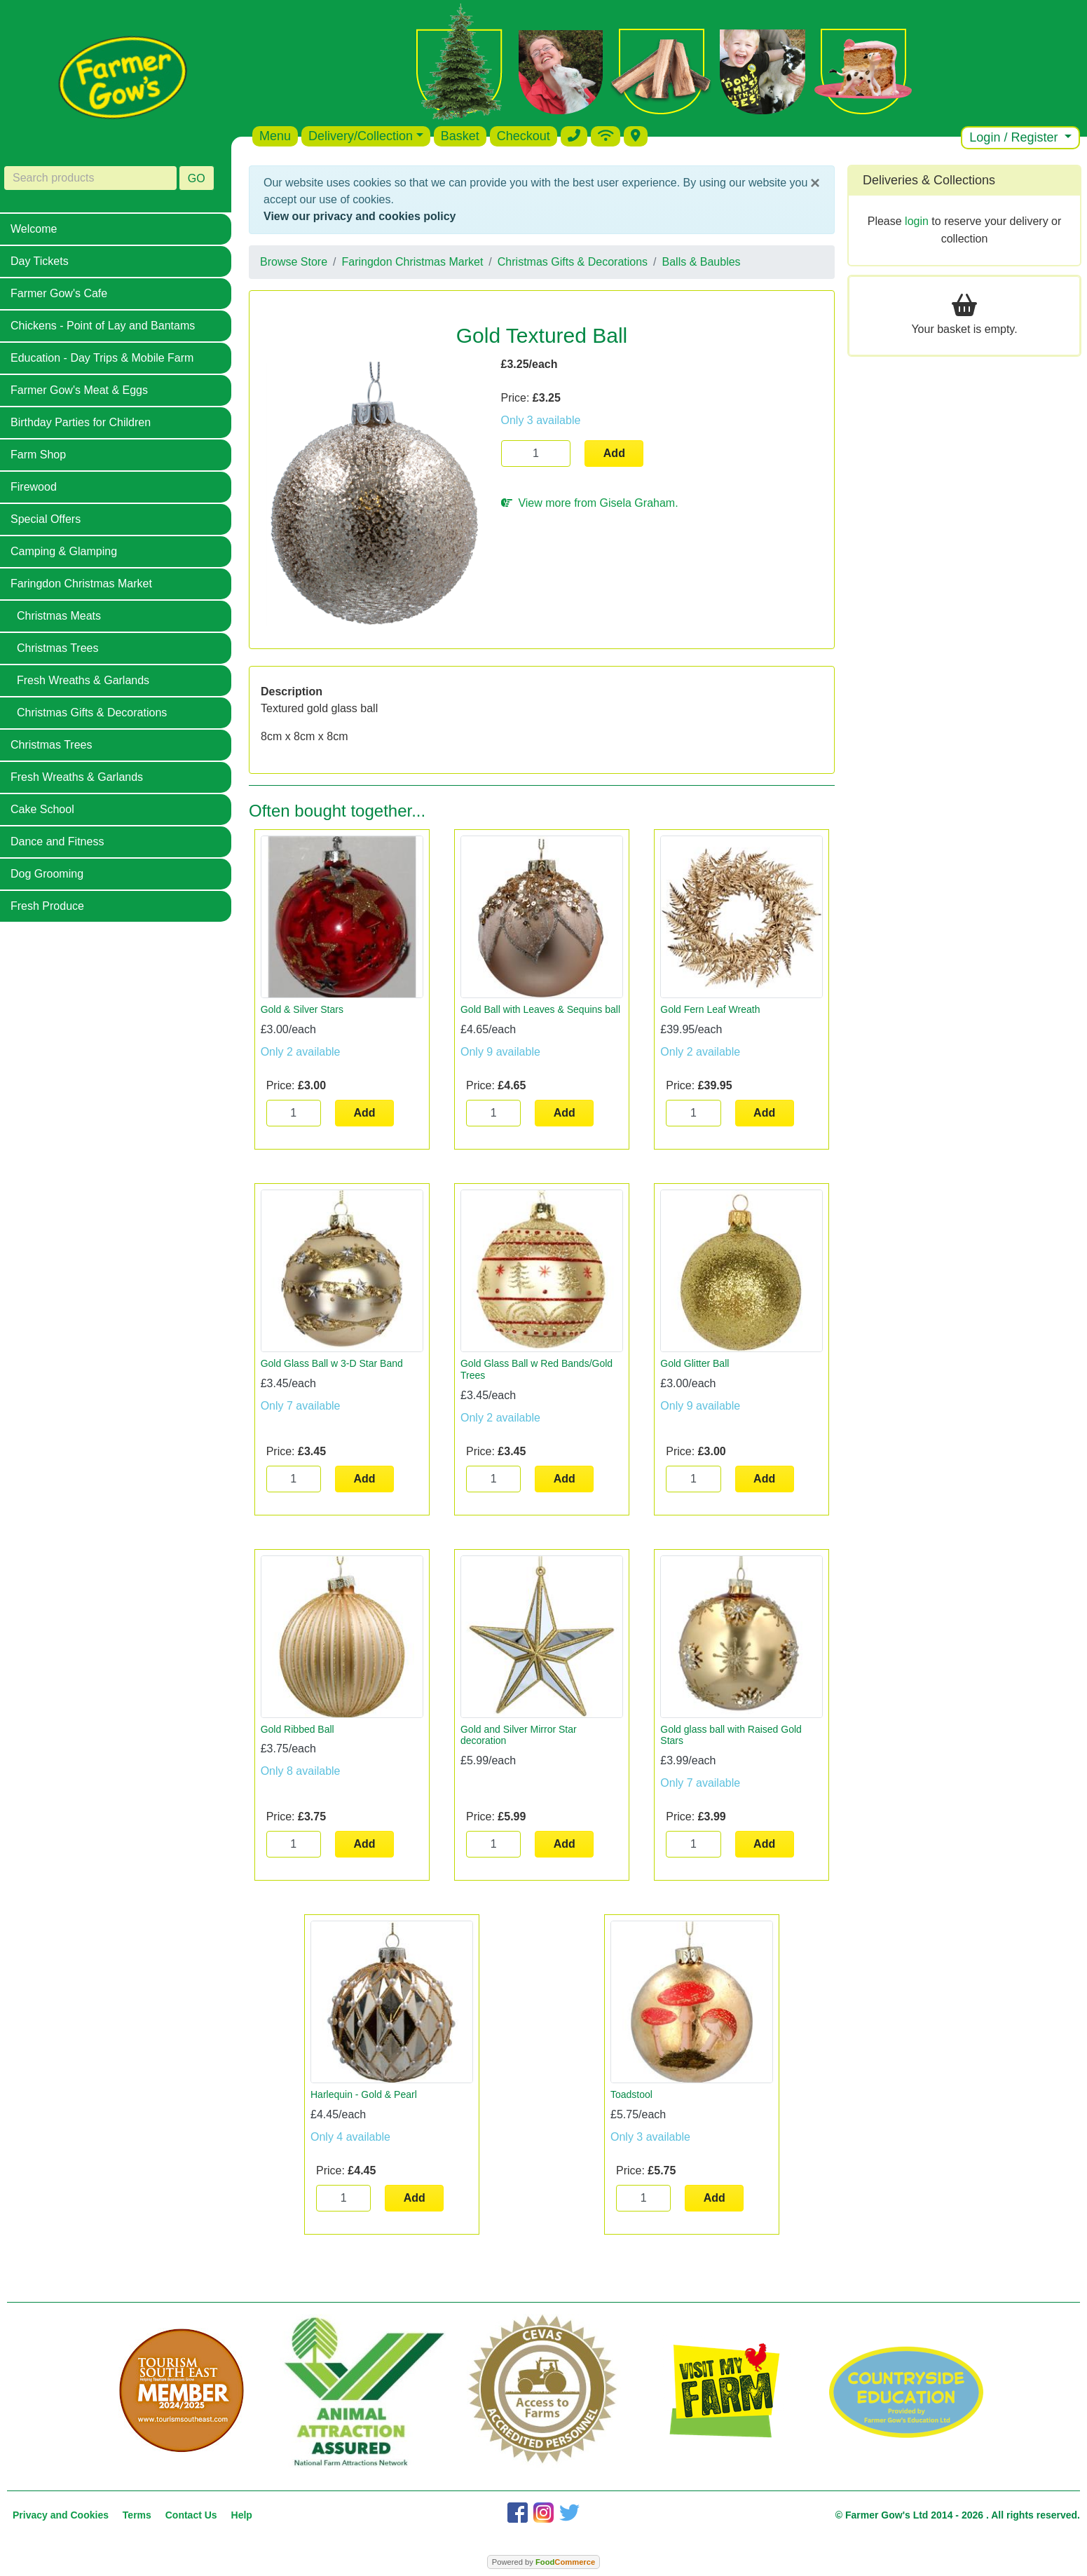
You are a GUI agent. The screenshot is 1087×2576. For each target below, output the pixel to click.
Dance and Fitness (57, 841)
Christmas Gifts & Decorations (92, 712)
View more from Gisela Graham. (589, 503)
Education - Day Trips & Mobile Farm (102, 358)
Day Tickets (40, 261)
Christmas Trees (57, 648)
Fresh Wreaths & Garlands (83, 680)
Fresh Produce (47, 906)
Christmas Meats (59, 616)
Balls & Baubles (701, 262)
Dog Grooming (47, 874)
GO (196, 178)
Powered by (543, 2562)
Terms (137, 2515)
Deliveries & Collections (929, 180)
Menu (275, 136)
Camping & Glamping (64, 551)
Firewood (34, 487)
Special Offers (46, 519)
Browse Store (293, 262)
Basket (460, 136)
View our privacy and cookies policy (360, 216)
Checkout (523, 136)
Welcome (34, 229)
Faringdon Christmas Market (81, 584)
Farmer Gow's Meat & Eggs (79, 390)
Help (241, 2515)
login (917, 221)
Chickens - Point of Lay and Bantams (103, 326)
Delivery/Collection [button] (360, 136)
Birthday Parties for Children (81, 422)
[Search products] (90, 178)
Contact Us (191, 2515)
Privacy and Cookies (61, 2515)
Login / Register (1015, 137)
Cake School (42, 809)
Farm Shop (38, 455)
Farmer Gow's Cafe (59, 293)
